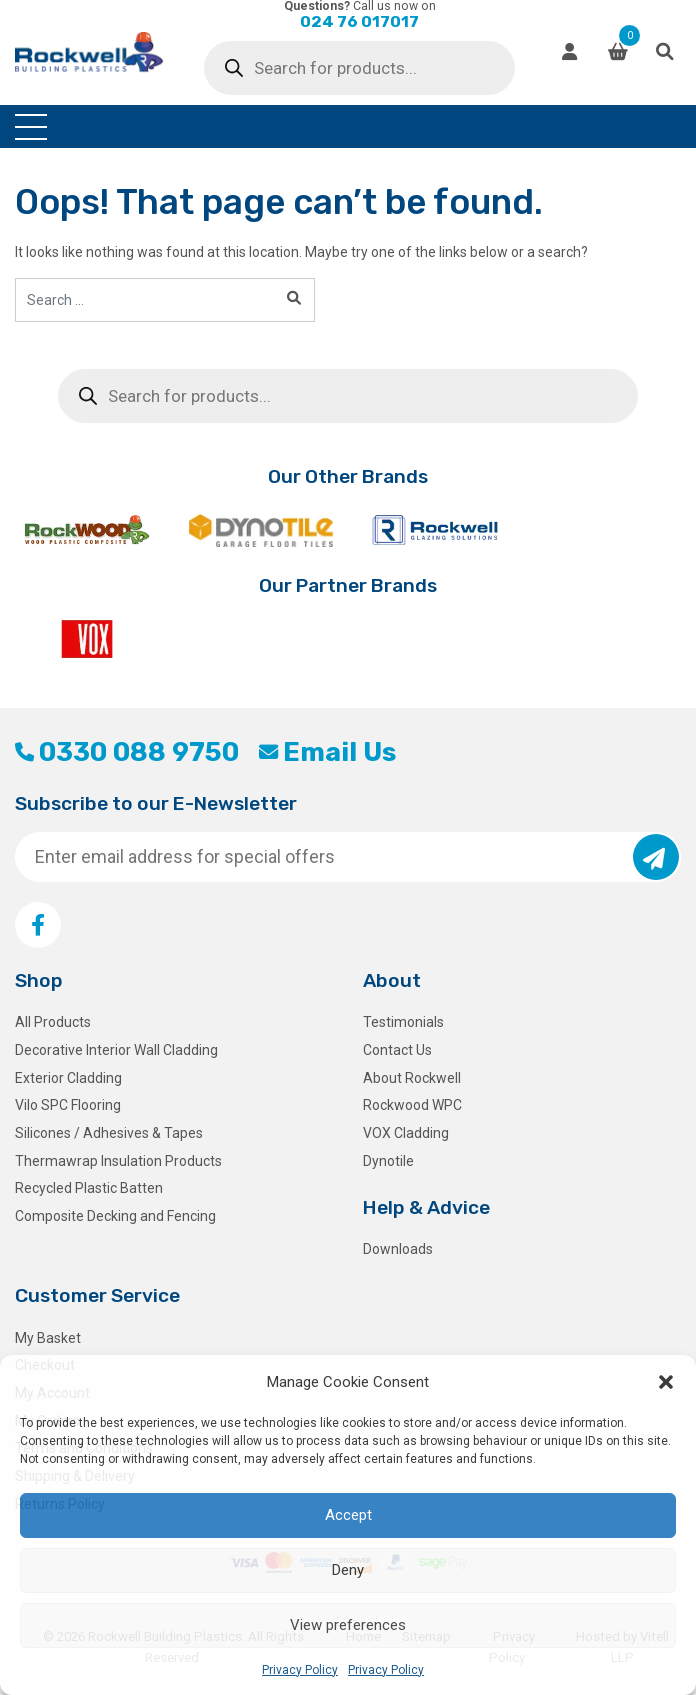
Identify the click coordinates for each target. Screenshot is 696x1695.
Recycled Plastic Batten (89, 1188)
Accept (348, 1515)
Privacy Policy (300, 1670)
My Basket (48, 1338)
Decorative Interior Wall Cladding (116, 1050)
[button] (666, 1382)
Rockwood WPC (412, 1105)
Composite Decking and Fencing (115, 1216)
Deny (348, 1570)
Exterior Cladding (68, 1078)
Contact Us (397, 1050)
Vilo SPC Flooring (68, 1105)
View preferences (348, 1625)
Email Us (327, 752)
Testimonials (403, 1022)
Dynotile (388, 1161)
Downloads (398, 1249)
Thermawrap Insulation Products (118, 1161)
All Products (53, 1022)
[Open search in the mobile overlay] (359, 68)
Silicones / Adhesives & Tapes (109, 1133)
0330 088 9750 (127, 752)
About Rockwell (412, 1078)
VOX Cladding (406, 1133)
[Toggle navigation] (31, 127)
